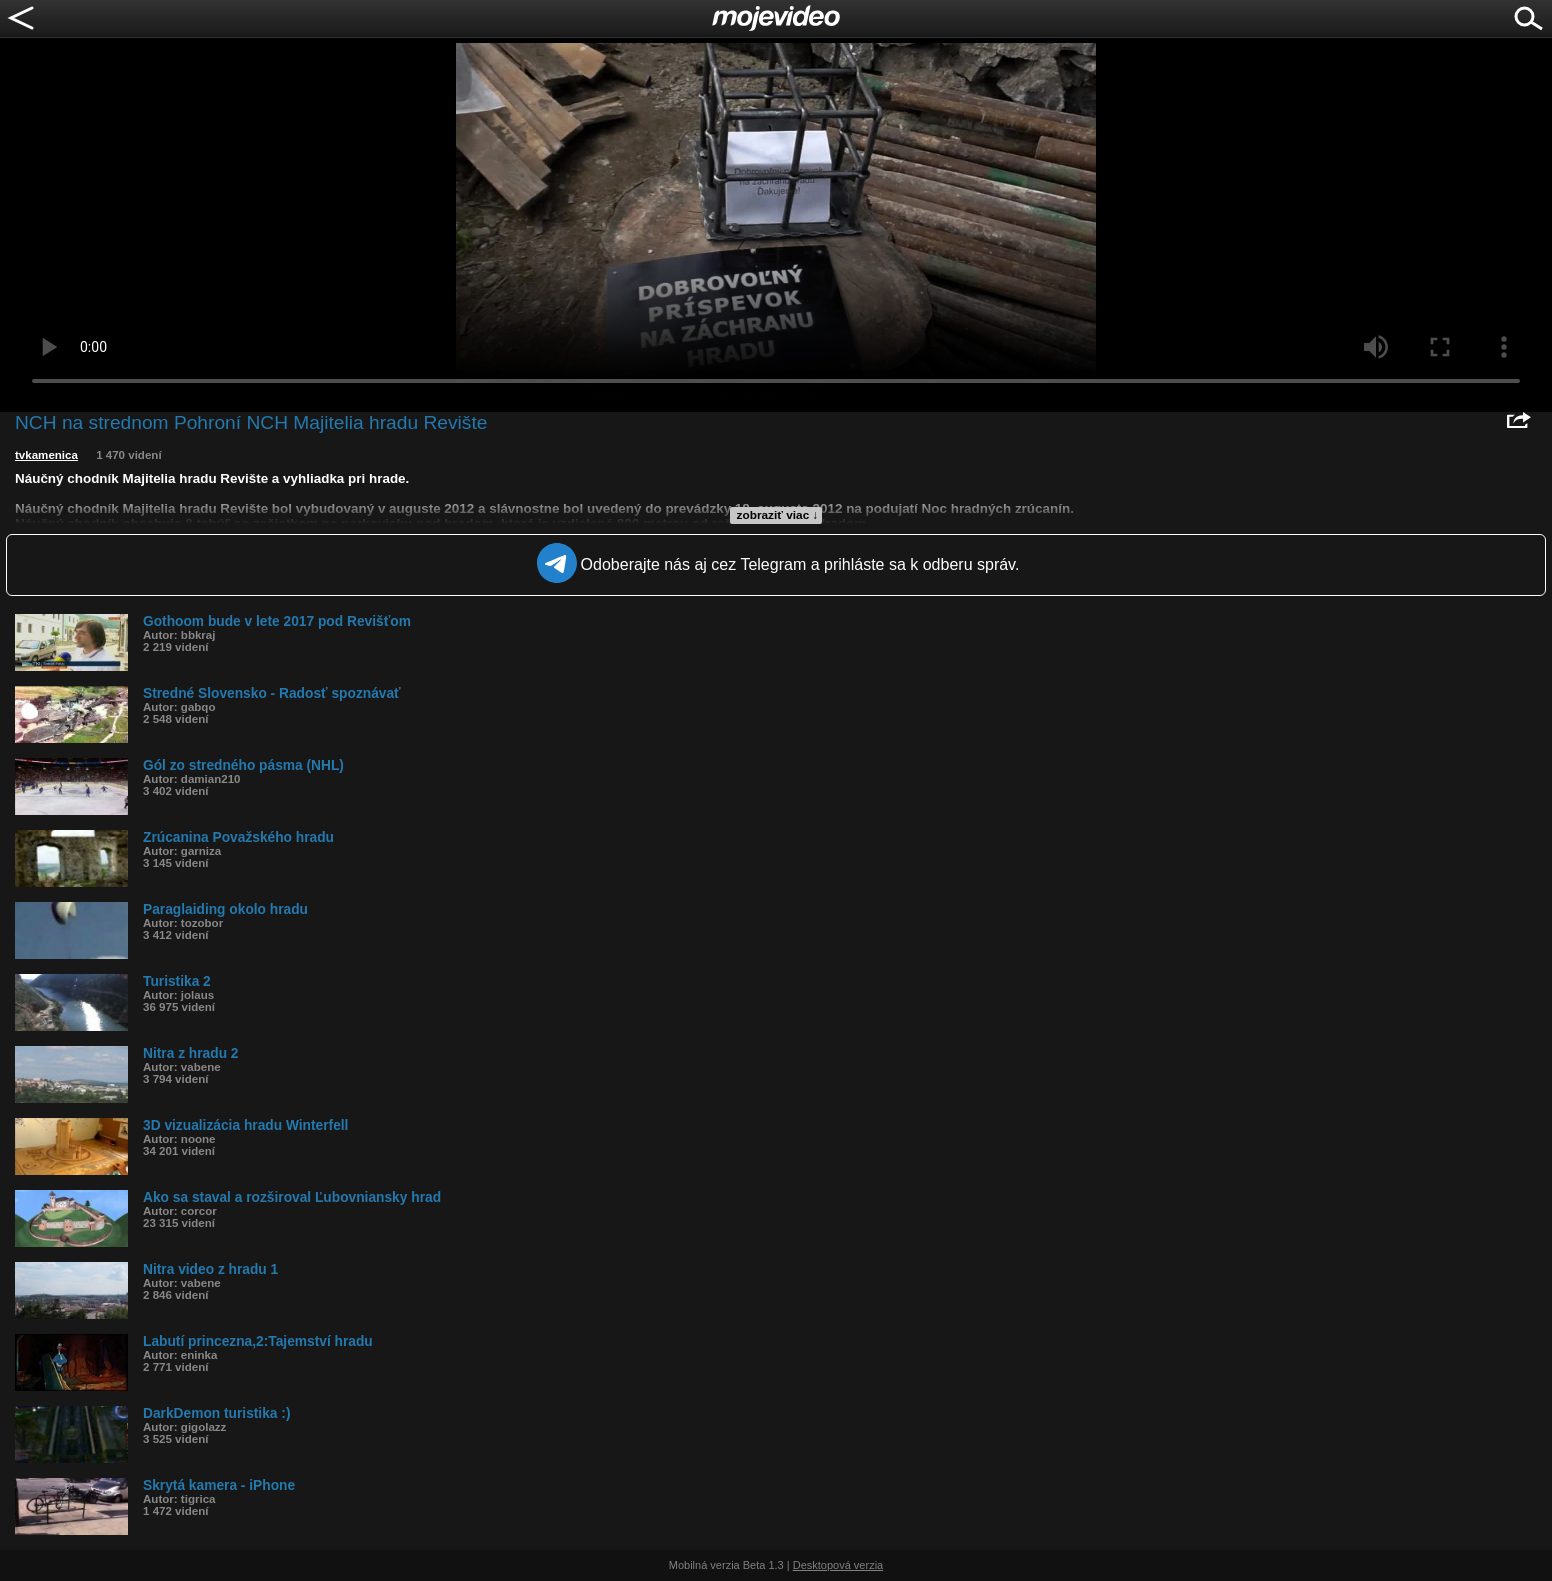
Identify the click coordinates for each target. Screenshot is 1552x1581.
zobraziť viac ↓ (778, 515)
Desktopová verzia (838, 1565)
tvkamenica (46, 455)
